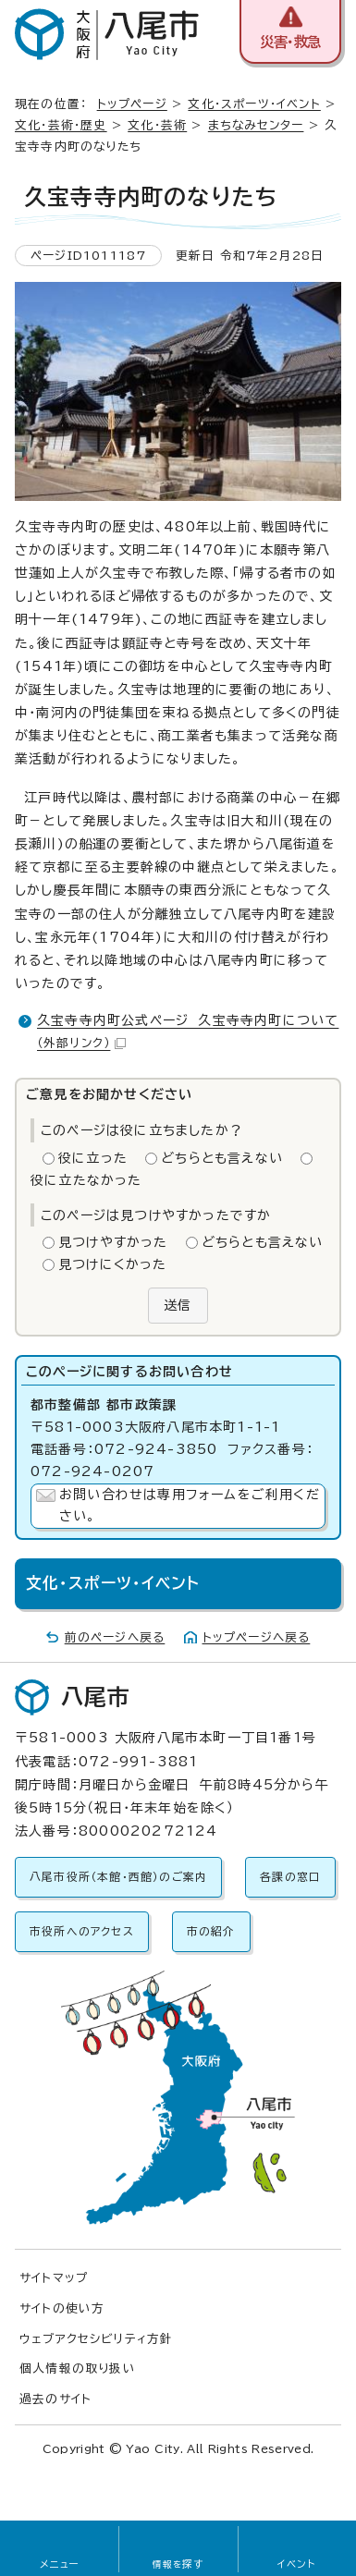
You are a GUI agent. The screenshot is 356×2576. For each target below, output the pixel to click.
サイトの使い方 (61, 2308)
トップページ (132, 104)
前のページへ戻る (115, 1637)
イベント (296, 2564)
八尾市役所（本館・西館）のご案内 (118, 1877)
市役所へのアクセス (82, 1931)
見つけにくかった (112, 1264)
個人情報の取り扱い (77, 2368)
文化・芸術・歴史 (61, 125)
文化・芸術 (157, 125)
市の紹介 (211, 1931)
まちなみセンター (256, 125)
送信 (177, 1305)
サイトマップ (53, 2278)
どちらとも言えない (222, 1158)
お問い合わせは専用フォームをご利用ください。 (189, 1505)
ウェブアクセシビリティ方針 (96, 2339)
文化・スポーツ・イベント (254, 104)
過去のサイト (55, 2399)
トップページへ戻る (257, 1637)
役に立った (93, 1158)
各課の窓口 (290, 1877)
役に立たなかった (86, 1180)
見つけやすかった (113, 1242)
